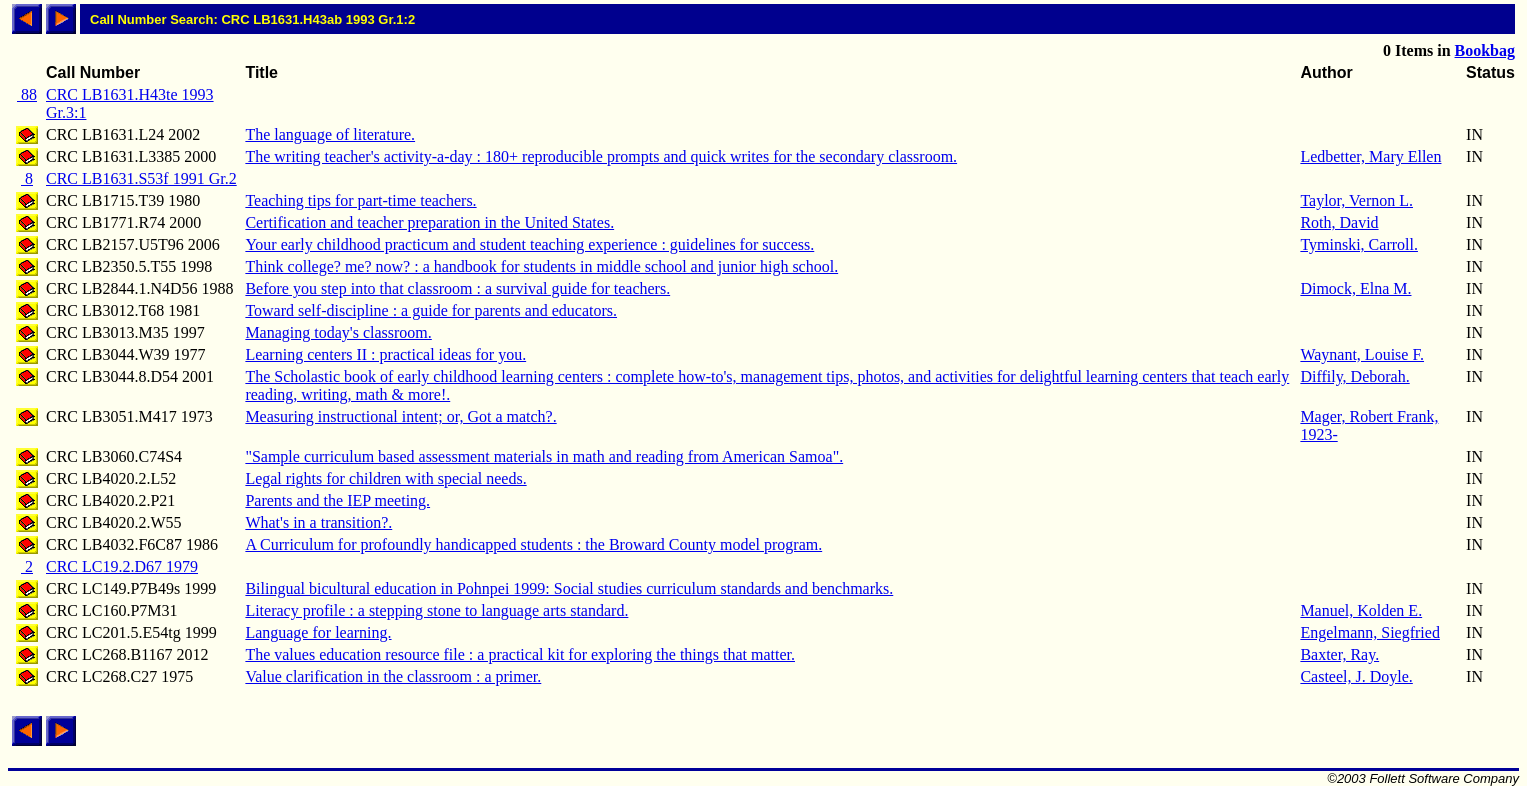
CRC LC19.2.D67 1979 (122, 566)
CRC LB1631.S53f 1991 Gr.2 (141, 178)
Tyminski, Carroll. (1359, 244)
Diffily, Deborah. (1354, 376)
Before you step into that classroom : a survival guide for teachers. (457, 288)
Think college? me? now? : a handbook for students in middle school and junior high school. (541, 266)
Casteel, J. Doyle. (1356, 676)
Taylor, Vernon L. (1356, 200)
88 (27, 94)
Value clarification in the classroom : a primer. (393, 676)
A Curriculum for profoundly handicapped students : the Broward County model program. (533, 544)
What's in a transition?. (318, 522)
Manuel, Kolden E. (1361, 610)
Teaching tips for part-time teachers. (360, 200)
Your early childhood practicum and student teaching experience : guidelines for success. (529, 244)
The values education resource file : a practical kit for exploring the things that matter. (520, 654)
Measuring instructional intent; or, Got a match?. (400, 416)
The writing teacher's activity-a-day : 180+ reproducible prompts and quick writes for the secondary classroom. (601, 156)
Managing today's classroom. (338, 332)
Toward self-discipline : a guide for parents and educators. (431, 310)
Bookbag (1485, 50)
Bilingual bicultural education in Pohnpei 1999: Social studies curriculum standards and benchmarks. (569, 588)
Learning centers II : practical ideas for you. (385, 354)
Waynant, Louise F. (1362, 354)
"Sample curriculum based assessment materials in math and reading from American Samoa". (544, 456)
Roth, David (1339, 222)
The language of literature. (330, 134)
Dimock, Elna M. (1355, 288)
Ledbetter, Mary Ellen (1370, 156)
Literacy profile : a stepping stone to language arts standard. (436, 610)
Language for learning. (318, 632)
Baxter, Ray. (1339, 654)
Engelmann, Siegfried (1370, 632)
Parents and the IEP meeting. (337, 500)
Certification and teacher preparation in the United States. (429, 222)
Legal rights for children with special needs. (385, 478)
